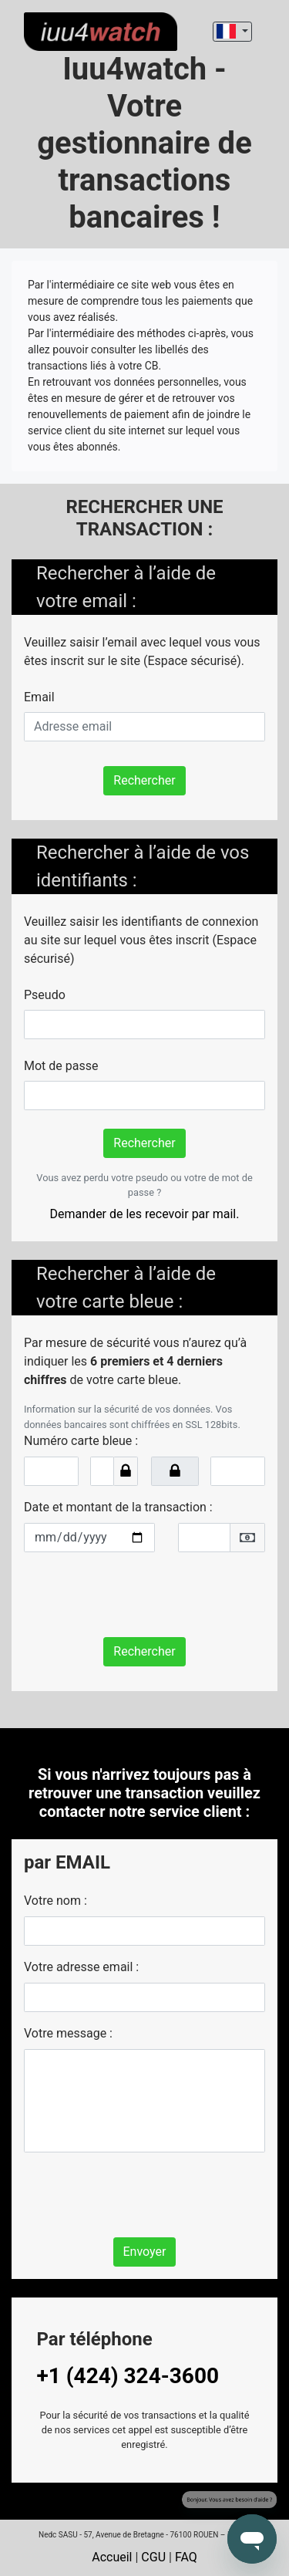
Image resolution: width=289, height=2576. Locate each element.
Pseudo (45, 995)
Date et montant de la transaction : (118, 1507)
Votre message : (68, 2033)
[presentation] (141, 1595)
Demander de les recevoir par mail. (145, 1214)
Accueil (112, 2557)
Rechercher (144, 780)
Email (39, 697)
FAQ (186, 2557)
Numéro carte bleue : (81, 1440)
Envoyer (144, 2251)
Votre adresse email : (81, 1967)
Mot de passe (61, 1065)
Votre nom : (55, 1900)
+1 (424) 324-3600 (128, 2376)
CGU (153, 2557)
